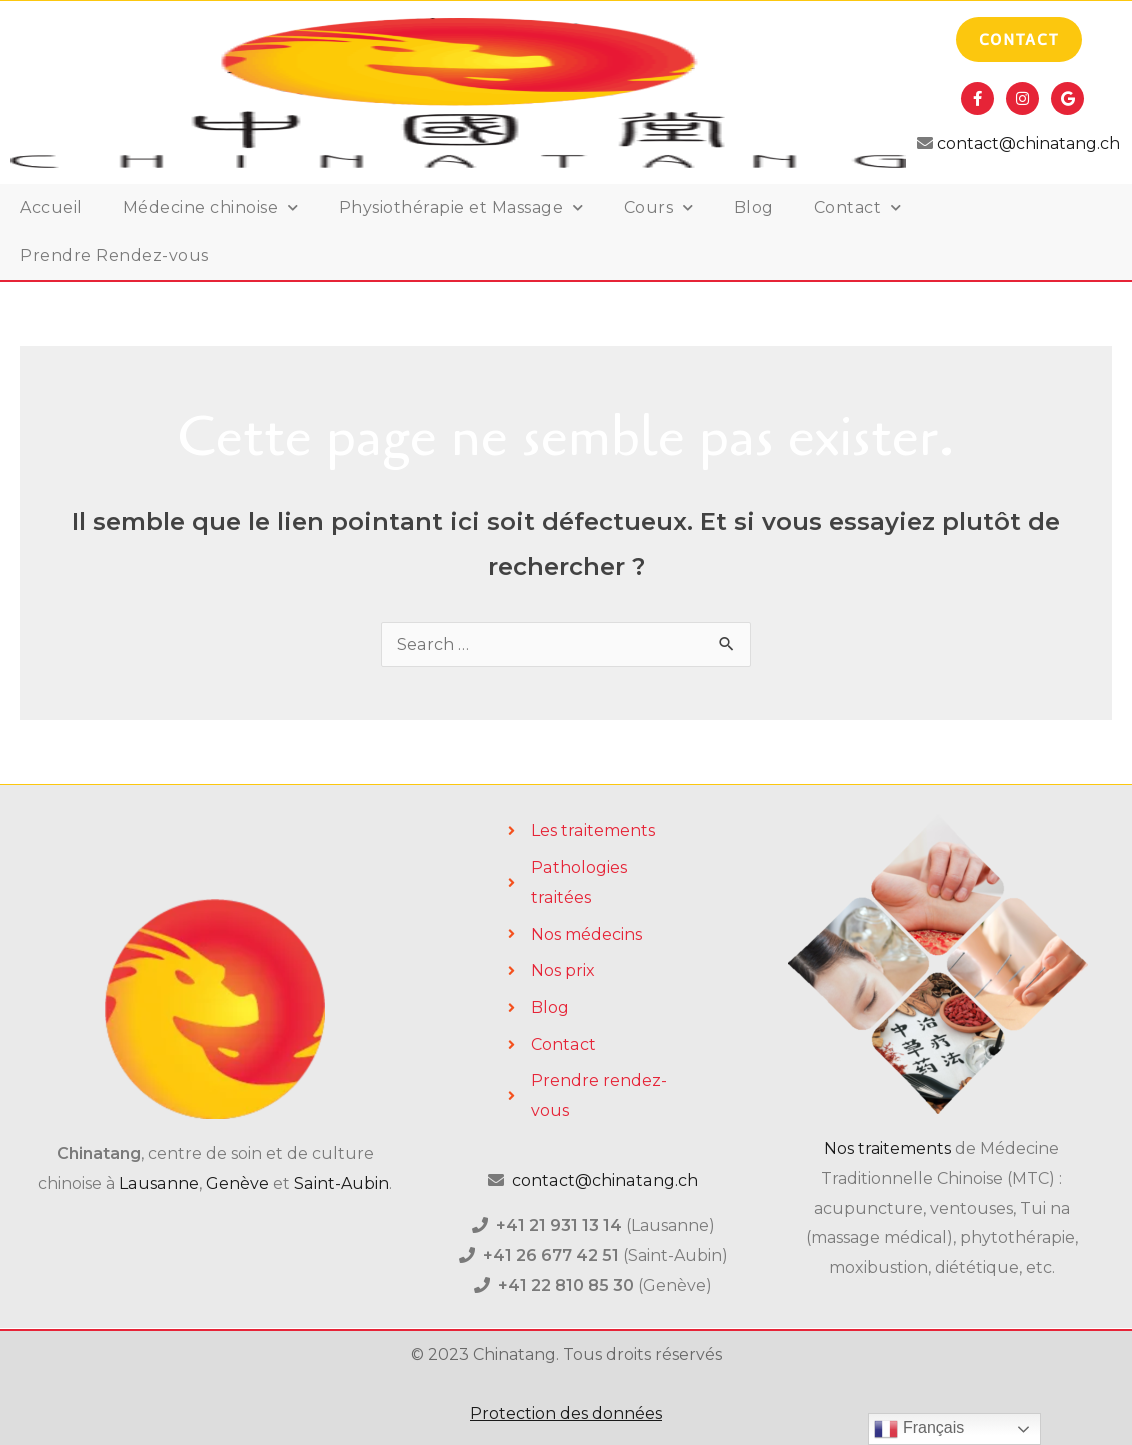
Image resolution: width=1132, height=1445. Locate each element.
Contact (858, 207)
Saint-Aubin (341, 1183)
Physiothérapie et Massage (461, 207)
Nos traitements (887, 1148)
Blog (754, 207)
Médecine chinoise (211, 207)
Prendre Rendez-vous (114, 255)
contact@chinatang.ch (1026, 143)
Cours (659, 207)
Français (919, 1429)
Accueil (51, 207)
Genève (237, 1183)
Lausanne (160, 1183)
